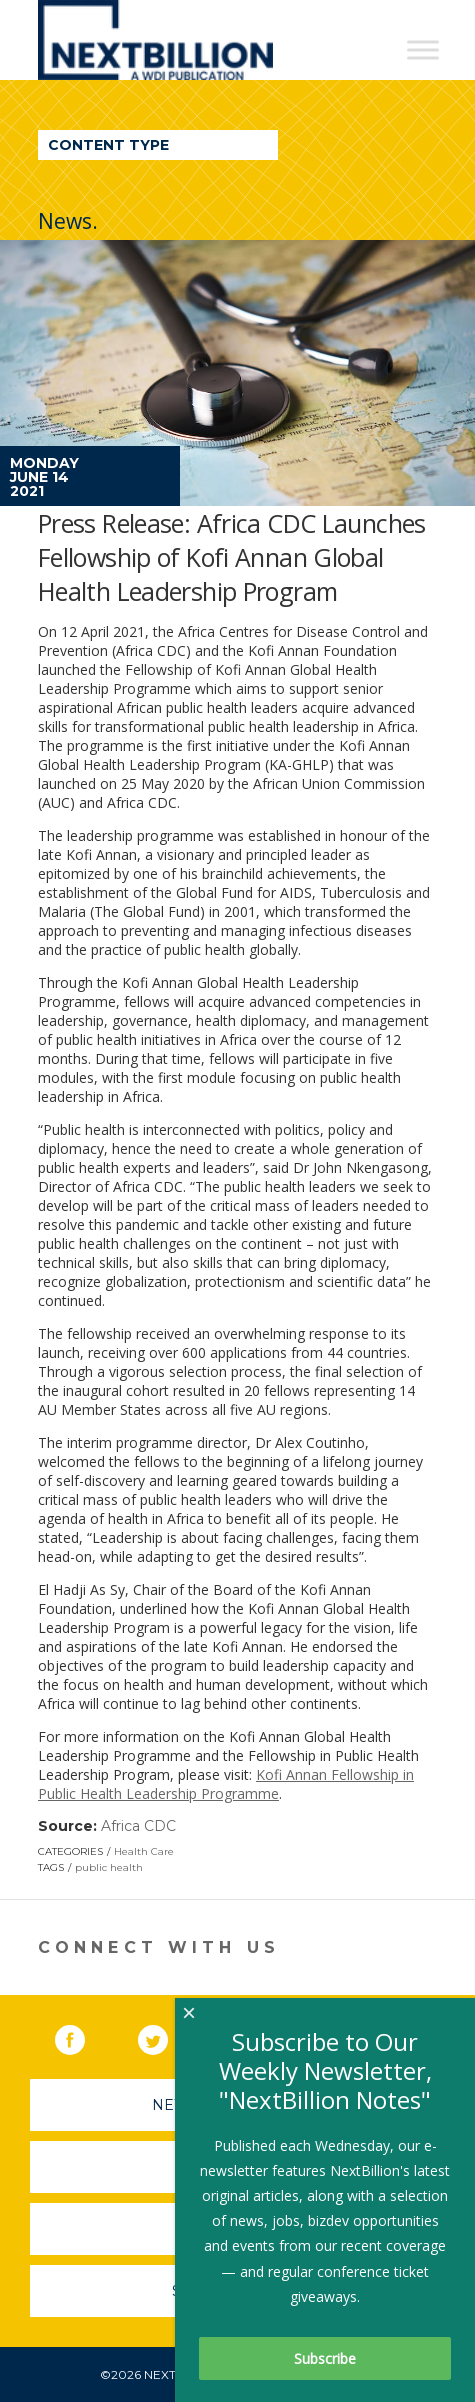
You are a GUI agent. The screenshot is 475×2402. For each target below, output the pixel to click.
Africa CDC (138, 1826)
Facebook (84, 2036)
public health (109, 1867)
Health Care (144, 1851)
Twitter (167, 2036)
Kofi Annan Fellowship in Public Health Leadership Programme (226, 1784)
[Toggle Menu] (423, 49)
